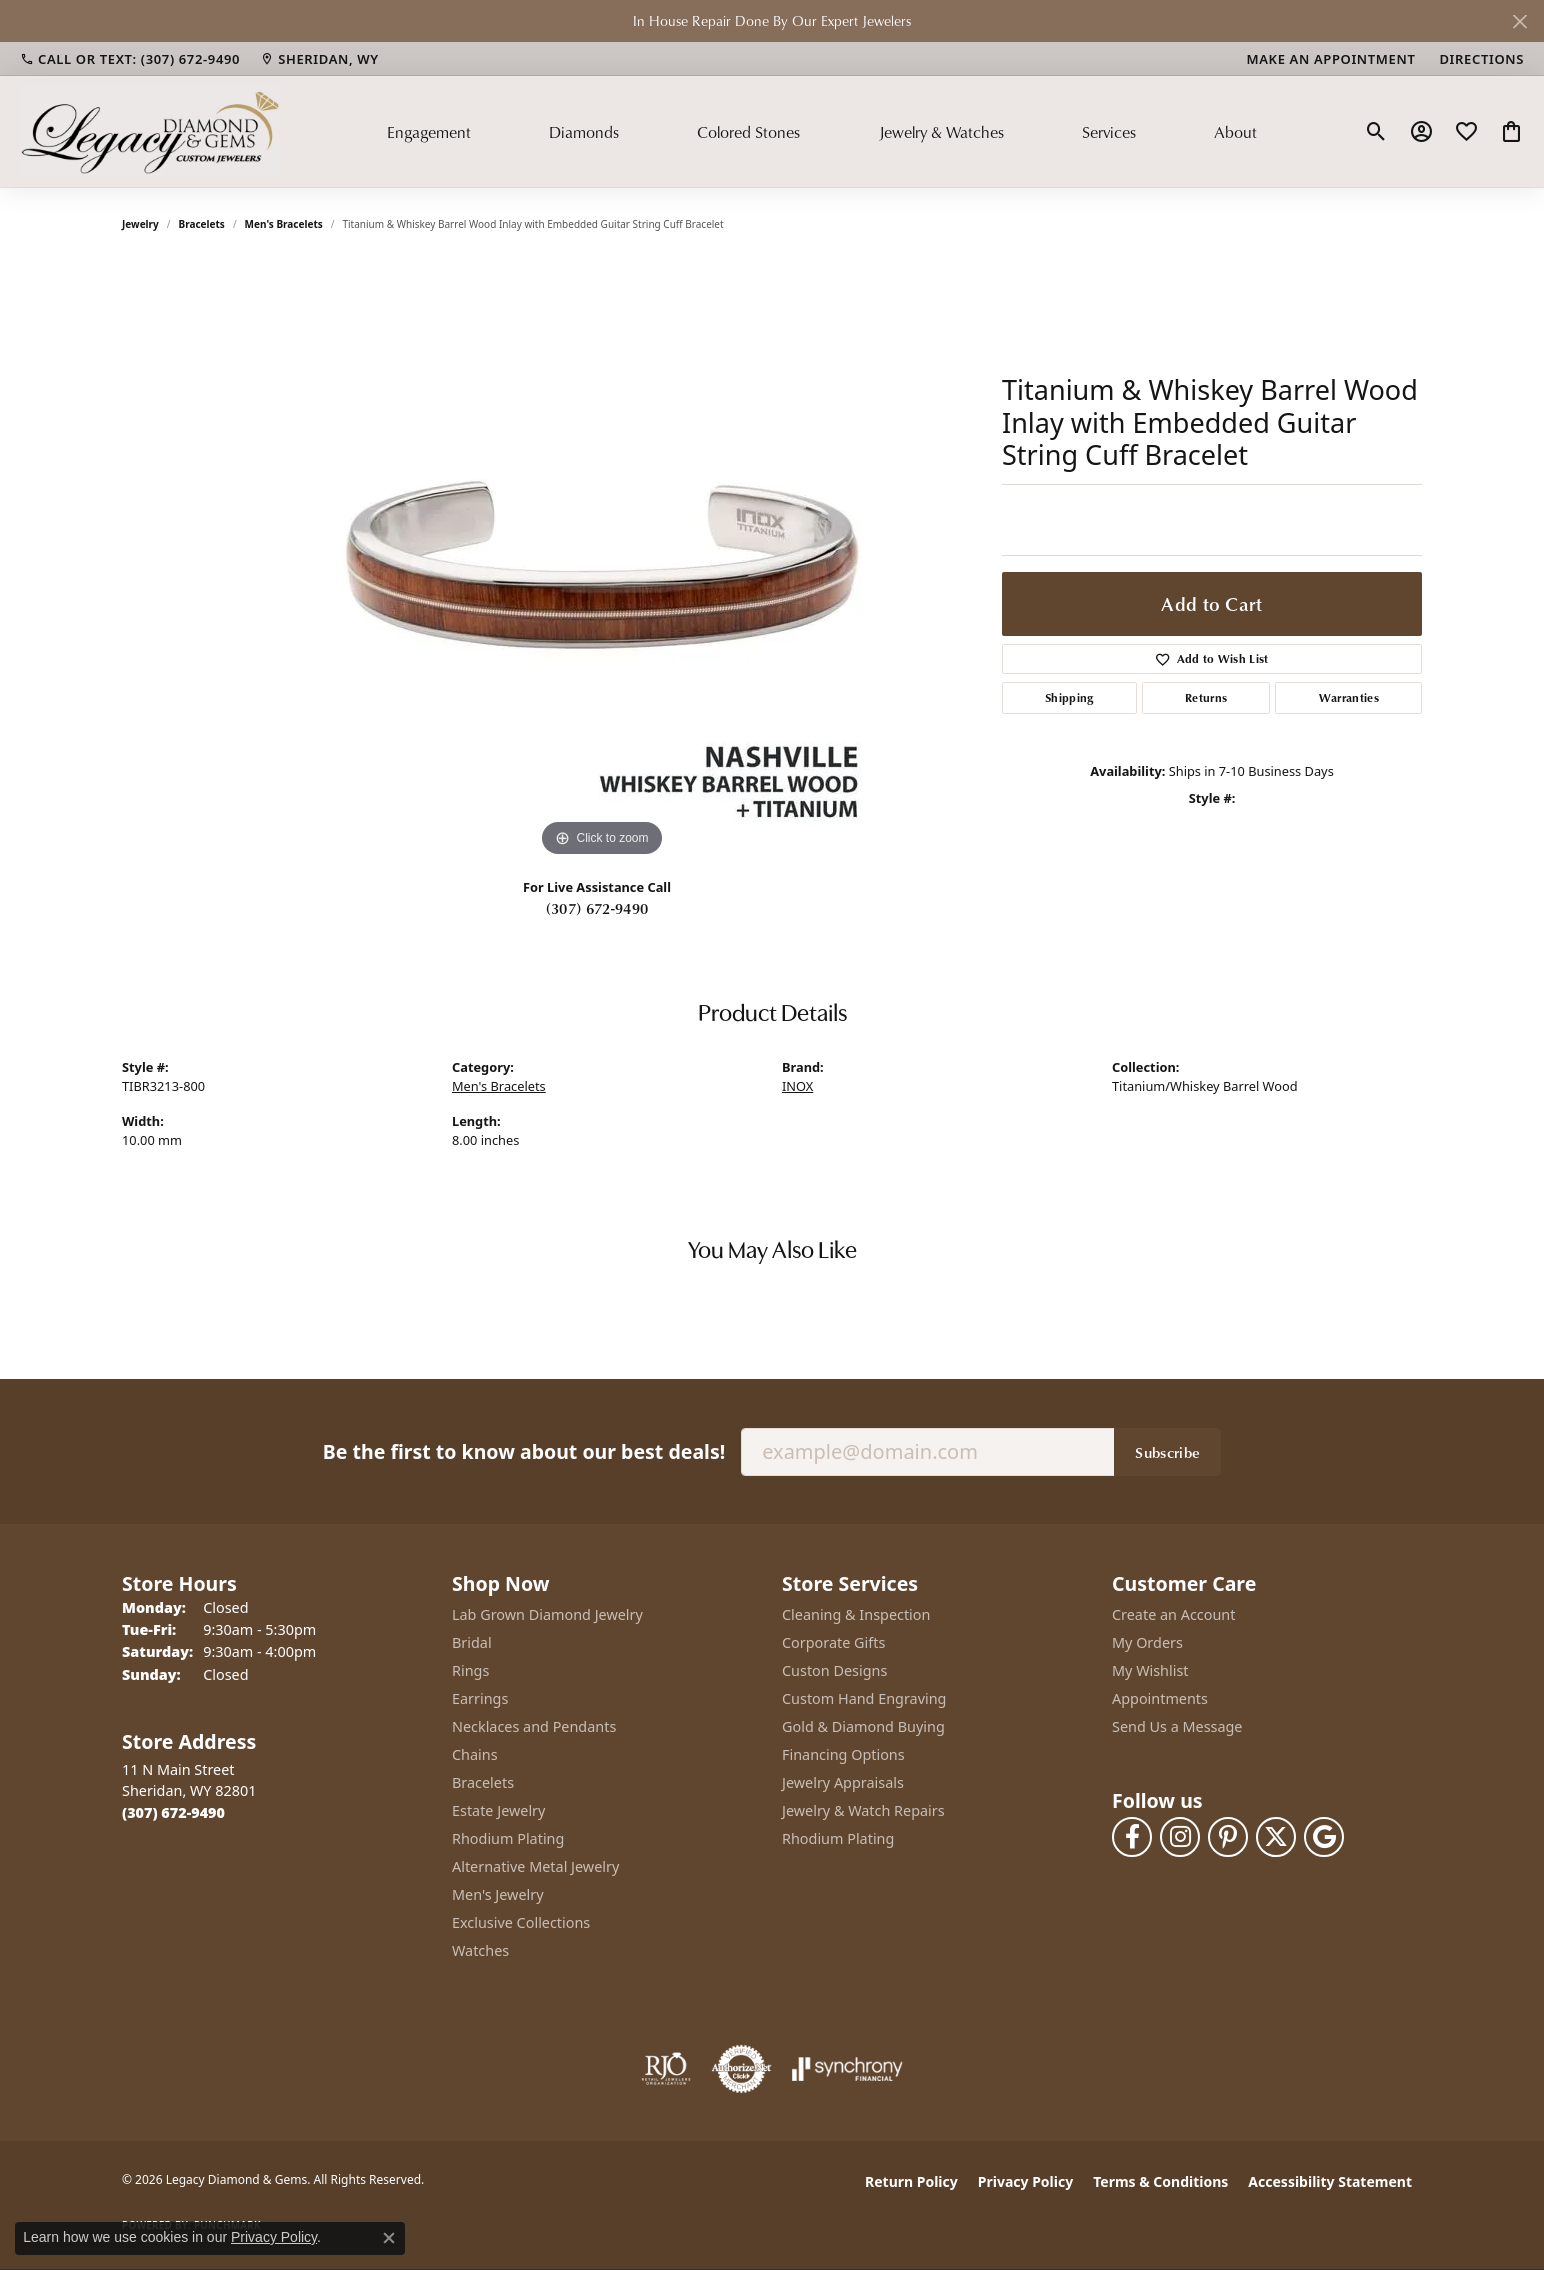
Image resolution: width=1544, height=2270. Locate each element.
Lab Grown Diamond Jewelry (547, 1614)
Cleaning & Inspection (856, 1614)
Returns (1206, 697)
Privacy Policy (1025, 2181)
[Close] (1519, 21)
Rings (470, 1670)
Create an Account (1173, 1614)
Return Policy (911, 2181)
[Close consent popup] (389, 2238)
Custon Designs (834, 1670)
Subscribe (1167, 1452)
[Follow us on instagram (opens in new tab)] (1180, 1837)
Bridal (472, 1642)
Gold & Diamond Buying (863, 1726)
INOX (797, 1086)
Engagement (429, 132)
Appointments (1160, 1698)
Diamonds (584, 132)
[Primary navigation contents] (822, 131)
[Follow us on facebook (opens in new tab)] (1132, 1837)
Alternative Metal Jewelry (535, 1866)
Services (1109, 132)
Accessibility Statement (1330, 2181)
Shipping (1069, 697)
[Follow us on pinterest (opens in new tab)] (1228, 1837)
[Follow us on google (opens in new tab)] (1324, 1837)
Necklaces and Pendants (534, 1726)
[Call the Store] (173, 1812)
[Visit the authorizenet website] (742, 2069)
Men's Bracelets (284, 224)
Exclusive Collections (521, 1922)
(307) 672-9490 (597, 908)
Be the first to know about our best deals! (524, 1451)
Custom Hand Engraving (864, 1698)
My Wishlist (1150, 1670)
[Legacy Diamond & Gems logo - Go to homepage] (150, 131)
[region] (602, 562)
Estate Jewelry (498, 1810)
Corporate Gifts (833, 1642)
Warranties (1349, 697)
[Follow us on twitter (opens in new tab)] (1276, 1837)
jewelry (140, 224)
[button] (1376, 132)
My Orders (1147, 1642)
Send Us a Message (1177, 1726)
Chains (475, 1754)
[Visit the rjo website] (666, 2069)
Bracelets (202, 224)
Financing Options (843, 1754)
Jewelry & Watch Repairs (863, 1810)
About (1235, 132)
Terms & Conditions (1160, 2181)
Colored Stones (748, 132)
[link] (130, 59)
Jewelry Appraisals (843, 1782)
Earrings (480, 1698)
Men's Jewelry (498, 1894)
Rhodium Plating (508, 1838)
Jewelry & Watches (941, 132)
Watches (480, 1950)
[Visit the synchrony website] (847, 2069)
